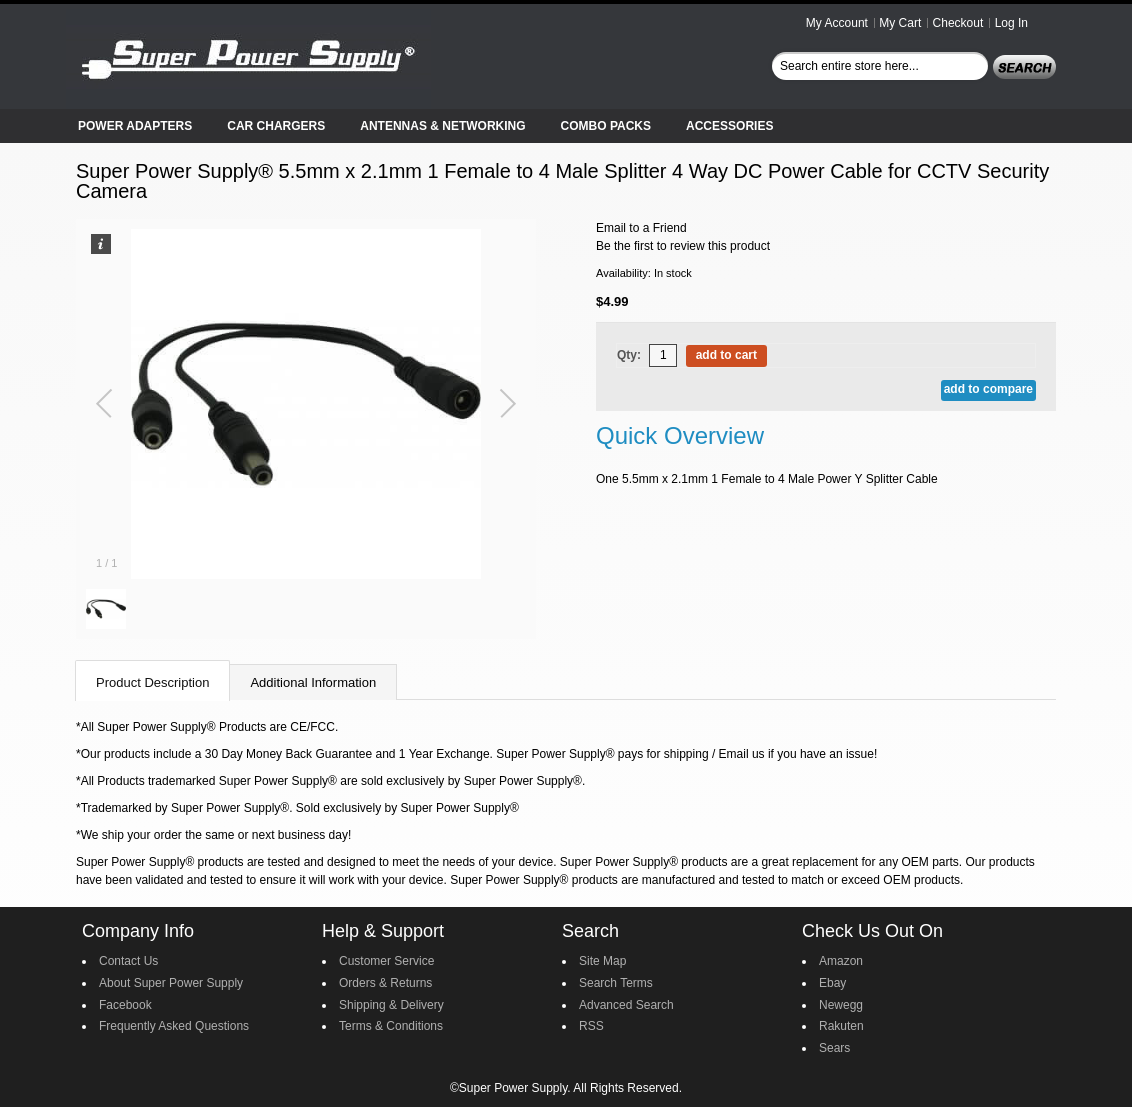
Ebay (832, 983)
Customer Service (386, 961)
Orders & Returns (385, 983)
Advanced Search (626, 1005)
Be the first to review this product (683, 246)
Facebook (125, 1005)
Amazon (841, 961)
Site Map (602, 961)
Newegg (841, 1005)
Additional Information (313, 682)
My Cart (900, 23)
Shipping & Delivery (391, 1005)
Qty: (629, 355)
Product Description (152, 682)
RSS (591, 1026)
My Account (837, 23)
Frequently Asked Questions (174, 1026)
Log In (1011, 23)
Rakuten (841, 1026)
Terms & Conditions (391, 1026)
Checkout (958, 23)
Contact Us (128, 961)
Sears (834, 1048)
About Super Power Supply (171, 983)
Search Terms (616, 983)
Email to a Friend (641, 228)
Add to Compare (988, 389)
